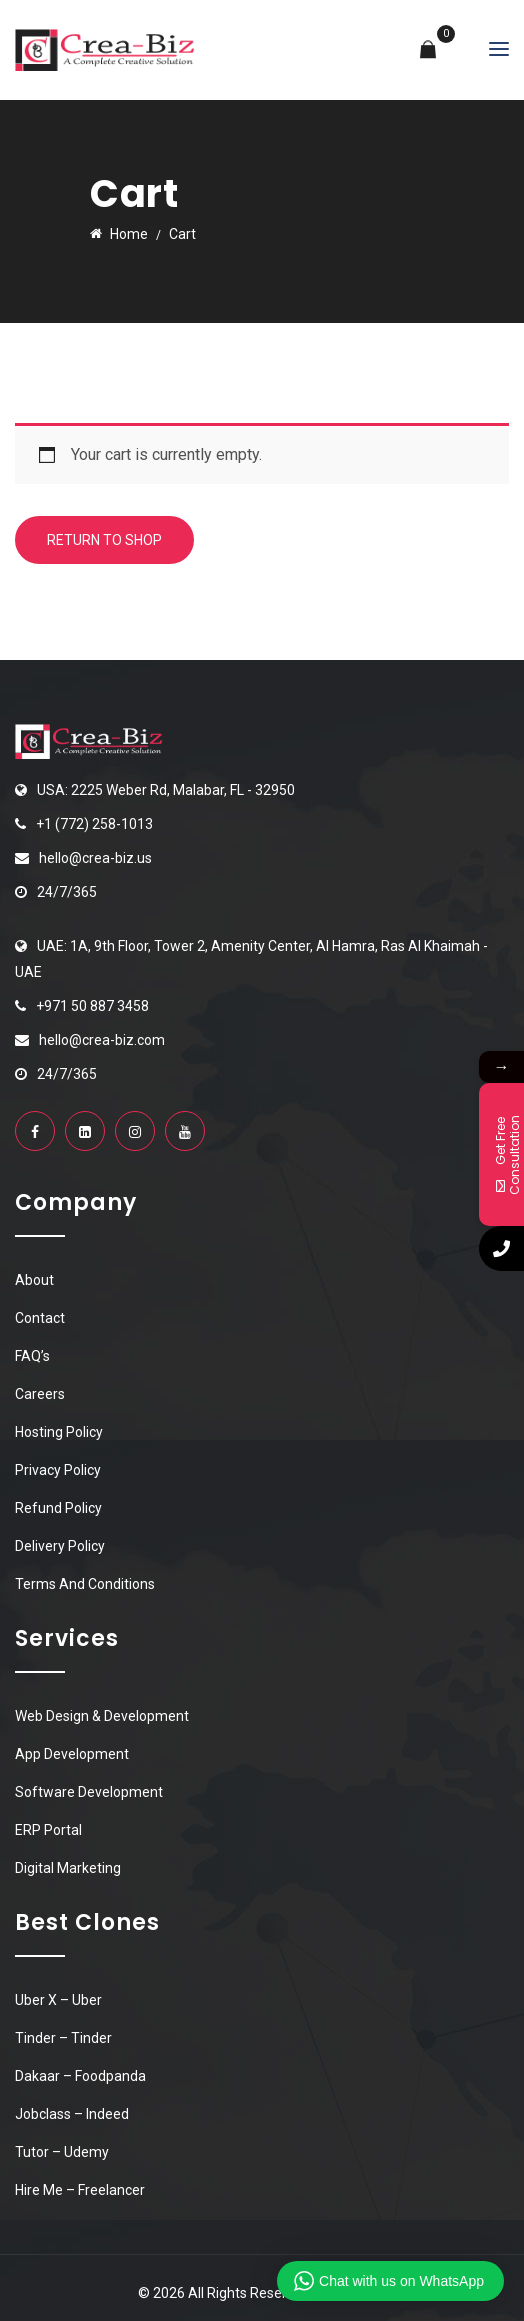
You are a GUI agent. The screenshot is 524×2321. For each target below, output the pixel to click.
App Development (72, 1754)
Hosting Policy (59, 1432)
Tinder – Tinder (63, 2038)
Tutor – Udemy (62, 2152)
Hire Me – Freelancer (80, 2190)
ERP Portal (48, 1830)
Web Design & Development (102, 1716)
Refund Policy (58, 1508)
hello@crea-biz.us (95, 858)
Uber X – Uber (58, 2000)
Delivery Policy (60, 1546)
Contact (40, 1318)
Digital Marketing (68, 1868)
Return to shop (104, 540)
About (34, 1280)
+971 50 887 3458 (92, 1006)
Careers (40, 1394)
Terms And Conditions (85, 1584)
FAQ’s (32, 1356)
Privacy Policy (58, 1470)
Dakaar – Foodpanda (80, 2076)
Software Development (89, 1792)
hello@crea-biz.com (102, 1040)
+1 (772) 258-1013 (94, 824)
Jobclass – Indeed (72, 2114)
